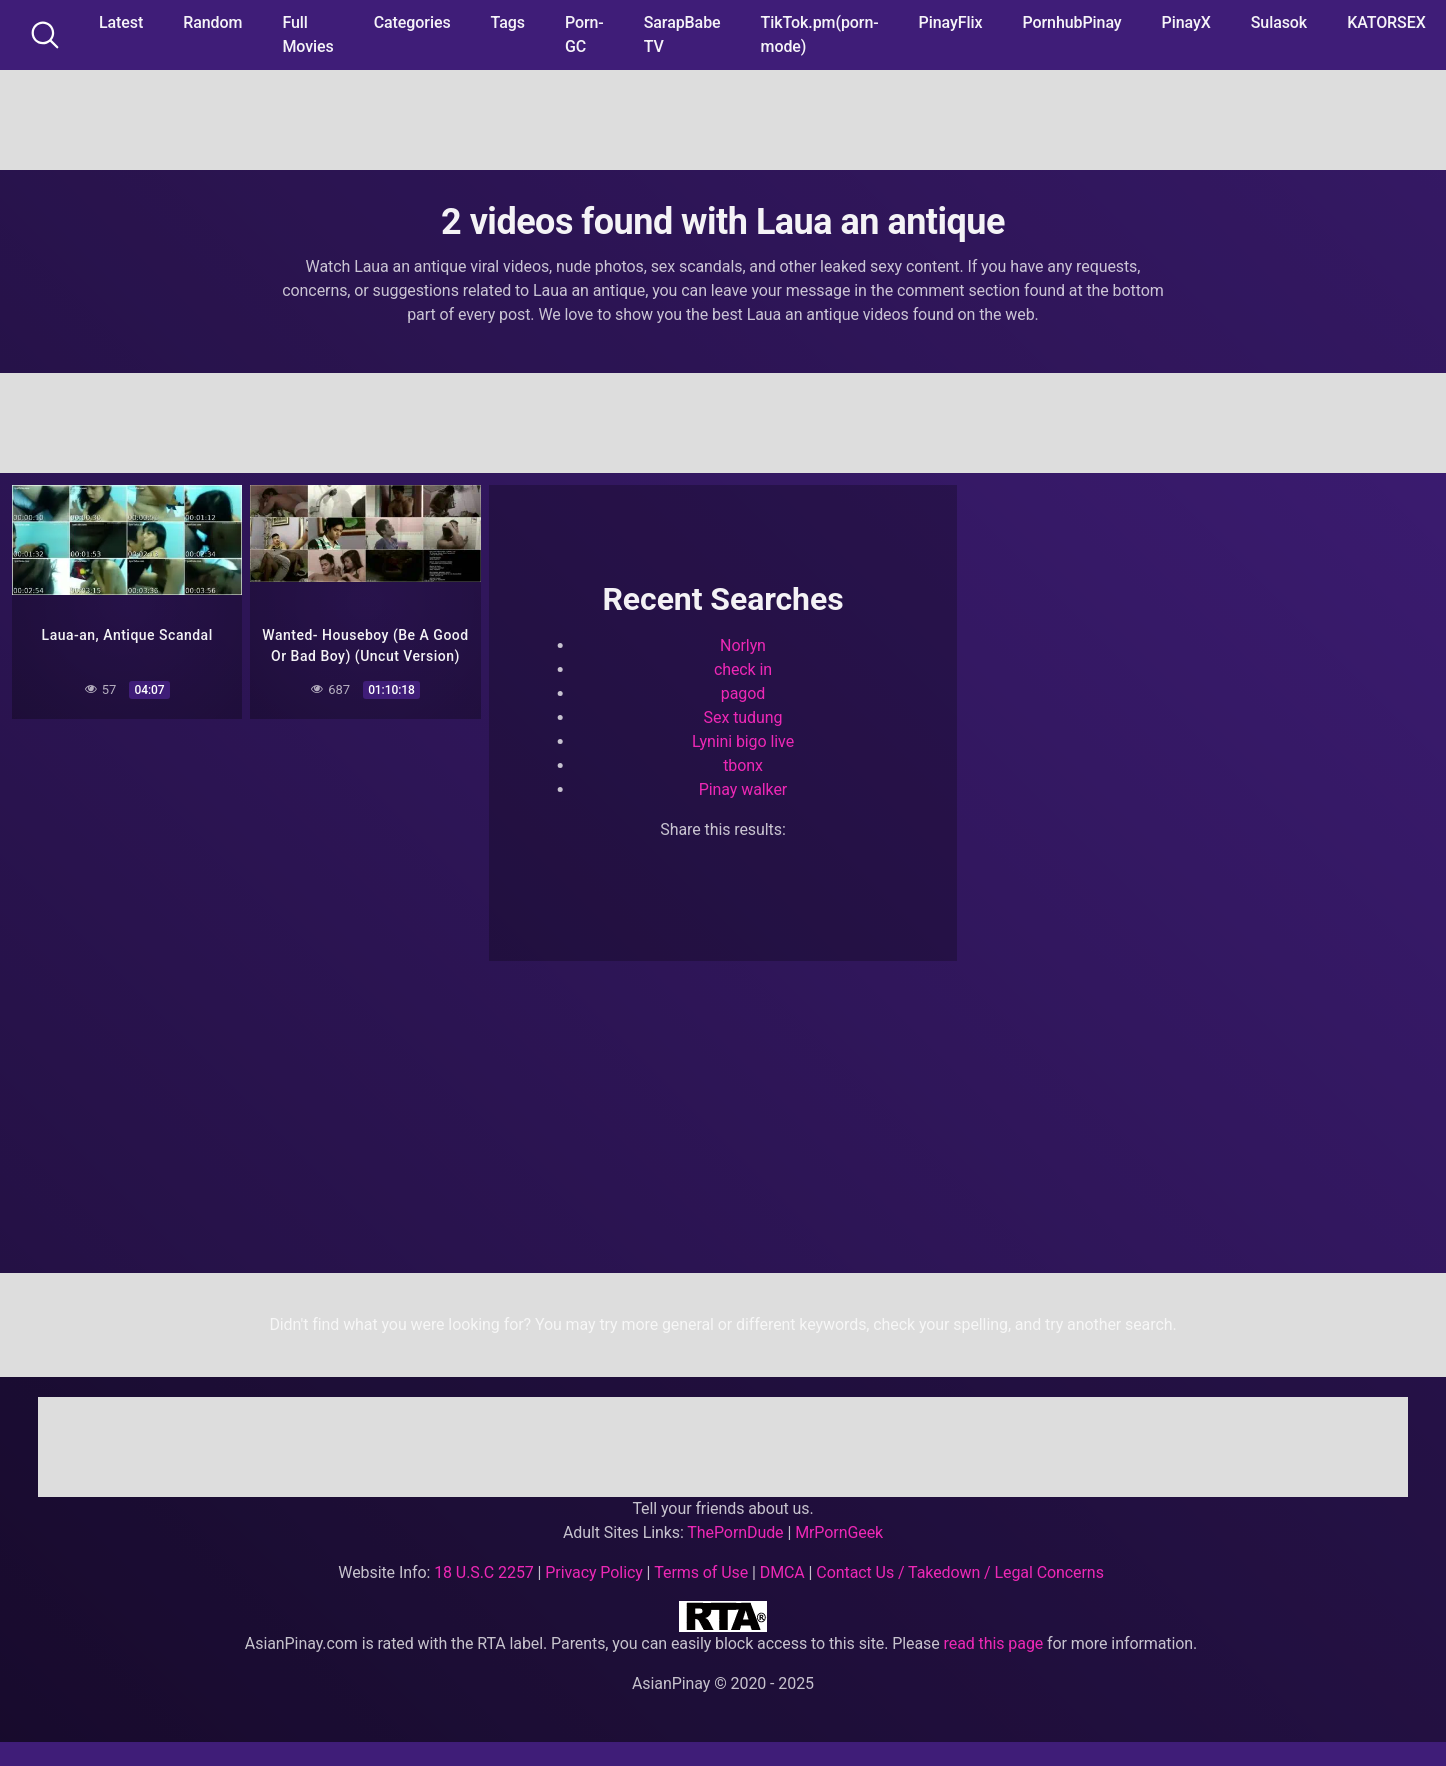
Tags (508, 22)
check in (743, 669)
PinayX (1186, 22)
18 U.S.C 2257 (484, 1572)
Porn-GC (584, 34)
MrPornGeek (839, 1532)
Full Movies (307, 34)
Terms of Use (701, 1572)
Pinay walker (743, 789)
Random (212, 22)
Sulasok (1279, 22)
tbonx (743, 765)
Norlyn (743, 645)
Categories (412, 22)
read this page (994, 1643)
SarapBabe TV (682, 34)
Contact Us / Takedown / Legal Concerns (959, 1572)
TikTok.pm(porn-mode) (820, 34)
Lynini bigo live (743, 741)
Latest (121, 22)
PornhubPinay (1071, 22)
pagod (743, 693)
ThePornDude (735, 1532)
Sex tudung (743, 717)
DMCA (782, 1572)
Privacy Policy (593, 1572)
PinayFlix (951, 22)
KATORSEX (1386, 22)
